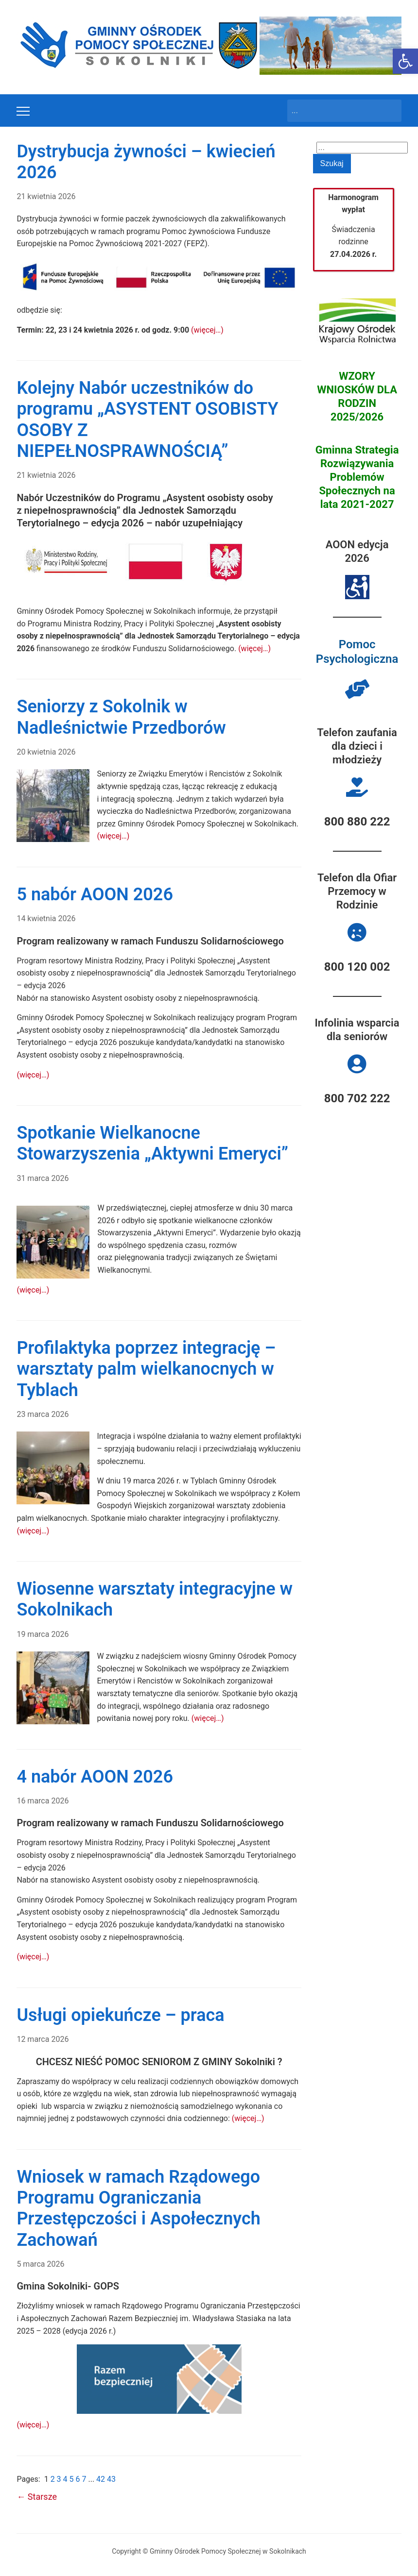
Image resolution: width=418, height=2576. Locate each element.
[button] (405, 61)
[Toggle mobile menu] (23, 111)
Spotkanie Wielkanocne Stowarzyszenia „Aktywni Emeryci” (152, 1143)
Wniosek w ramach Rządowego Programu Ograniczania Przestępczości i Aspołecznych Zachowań (138, 2208)
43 (111, 2479)
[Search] (335, 111)
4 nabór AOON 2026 (95, 1777)
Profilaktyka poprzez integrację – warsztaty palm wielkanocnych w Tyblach (146, 1369)
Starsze (37, 2497)
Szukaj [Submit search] (389, 110)
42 (101, 2479)
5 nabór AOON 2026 (95, 894)
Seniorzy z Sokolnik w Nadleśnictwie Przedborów (121, 717)
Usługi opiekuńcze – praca (120, 2015)
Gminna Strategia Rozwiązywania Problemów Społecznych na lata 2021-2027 (357, 477)
